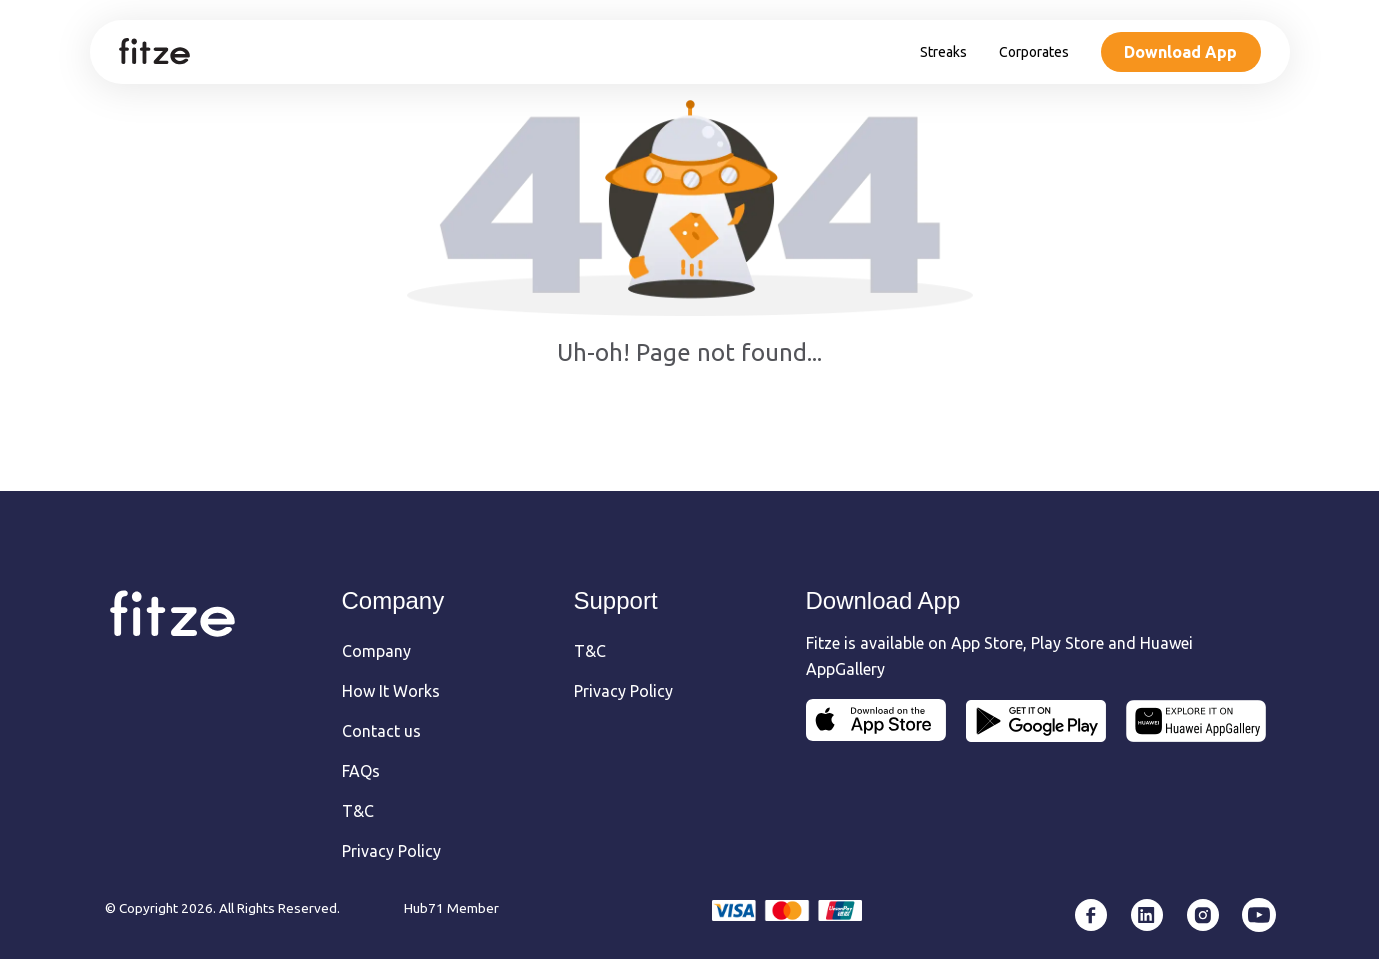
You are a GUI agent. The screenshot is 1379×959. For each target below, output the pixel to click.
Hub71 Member (451, 908)
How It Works (391, 691)
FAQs (361, 771)
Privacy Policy (391, 851)
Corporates (1034, 52)
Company (376, 651)
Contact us (381, 731)
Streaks (943, 52)
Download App (1180, 52)
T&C (358, 811)
